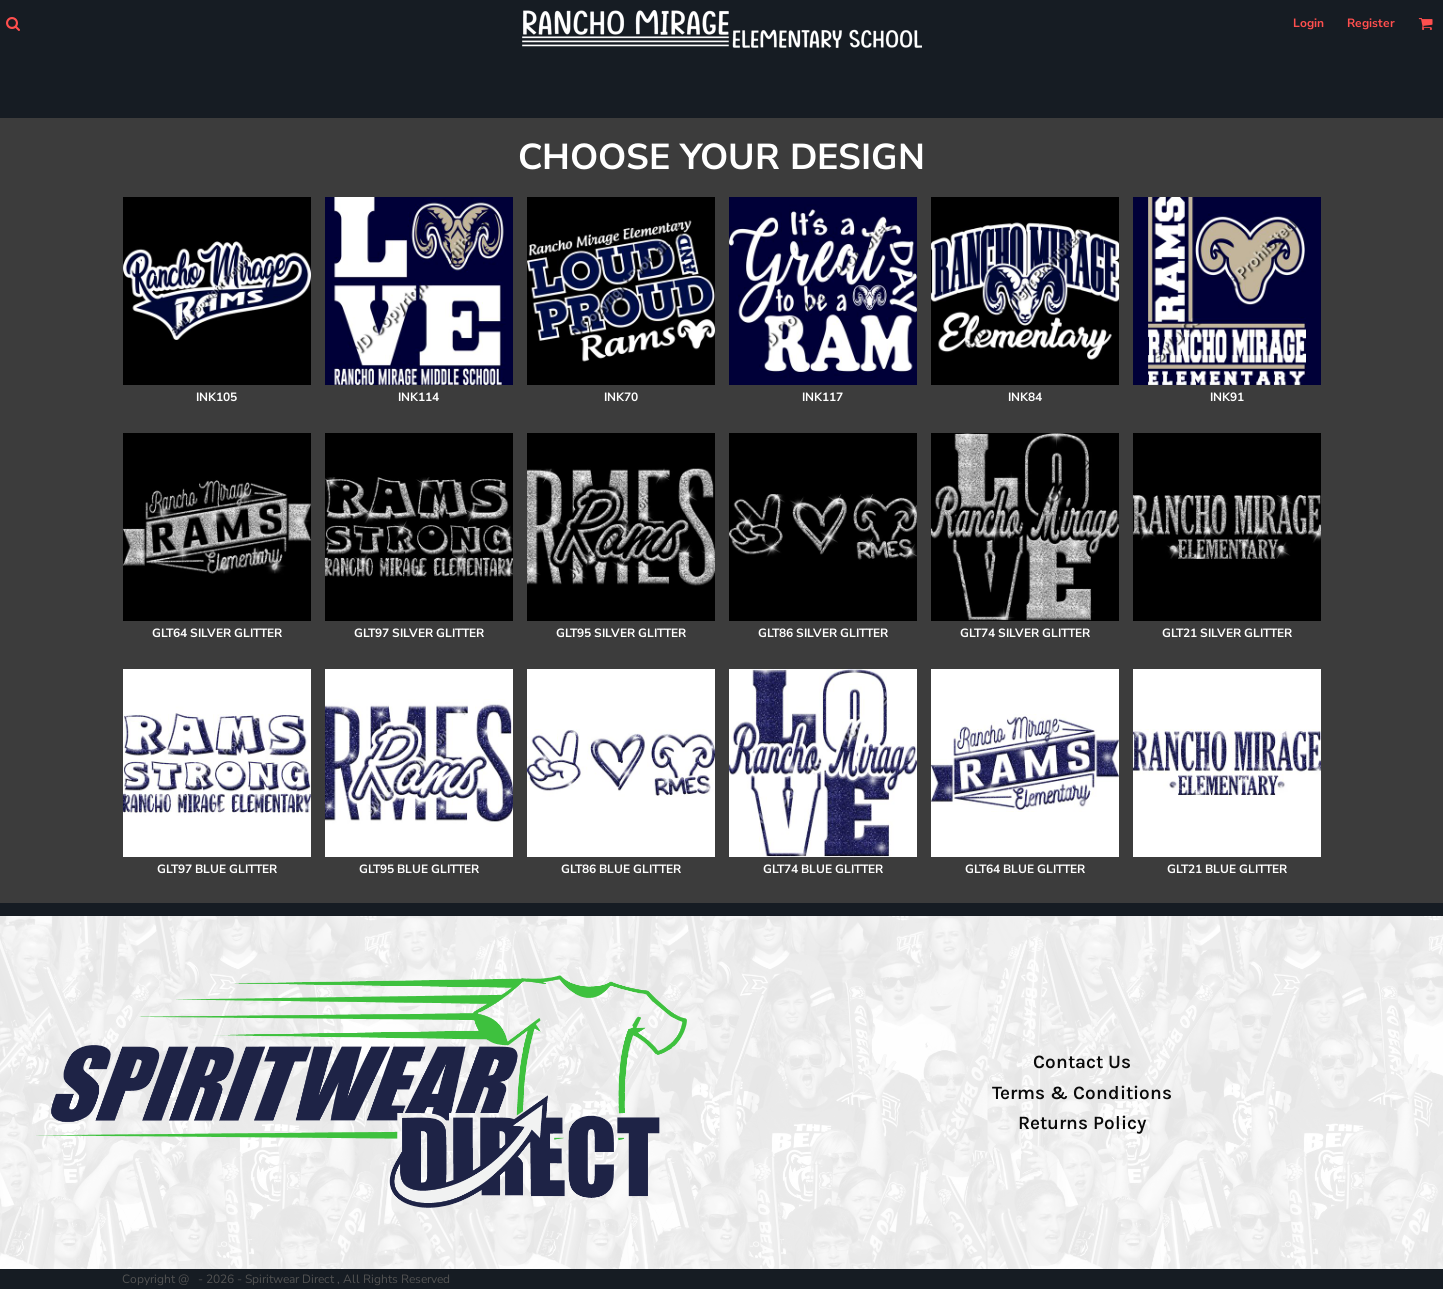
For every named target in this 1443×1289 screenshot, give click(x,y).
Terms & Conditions (1082, 1093)
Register (1371, 23)
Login (1308, 23)
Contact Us (1082, 1062)
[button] (12, 23)
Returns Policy (1082, 1123)
